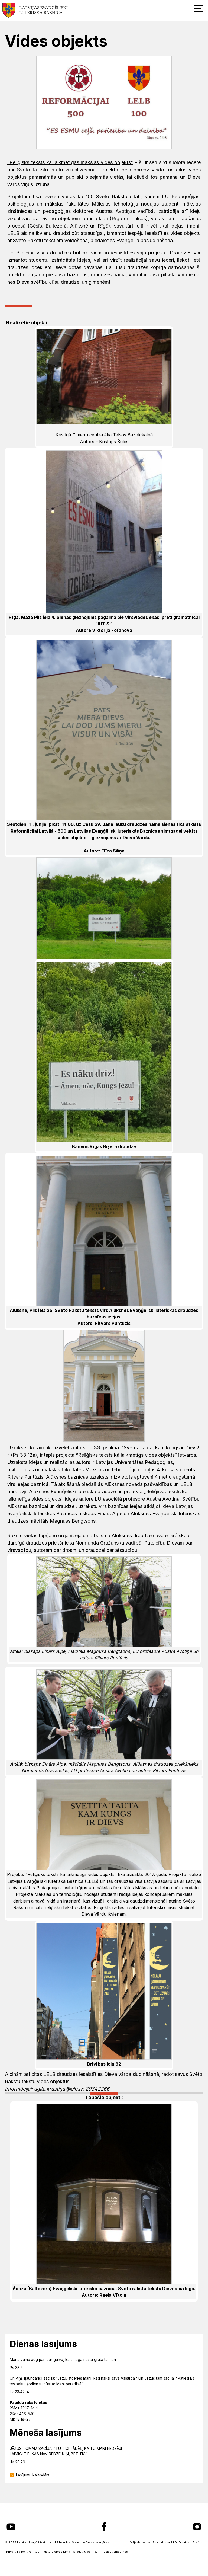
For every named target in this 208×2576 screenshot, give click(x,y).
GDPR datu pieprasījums (52, 2551)
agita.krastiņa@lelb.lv (58, 2089)
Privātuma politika (19, 2551)
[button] (198, 8)
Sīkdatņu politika (85, 2551)
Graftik (197, 2542)
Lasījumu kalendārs (33, 2475)
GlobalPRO (169, 2542)
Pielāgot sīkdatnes (114, 2551)
